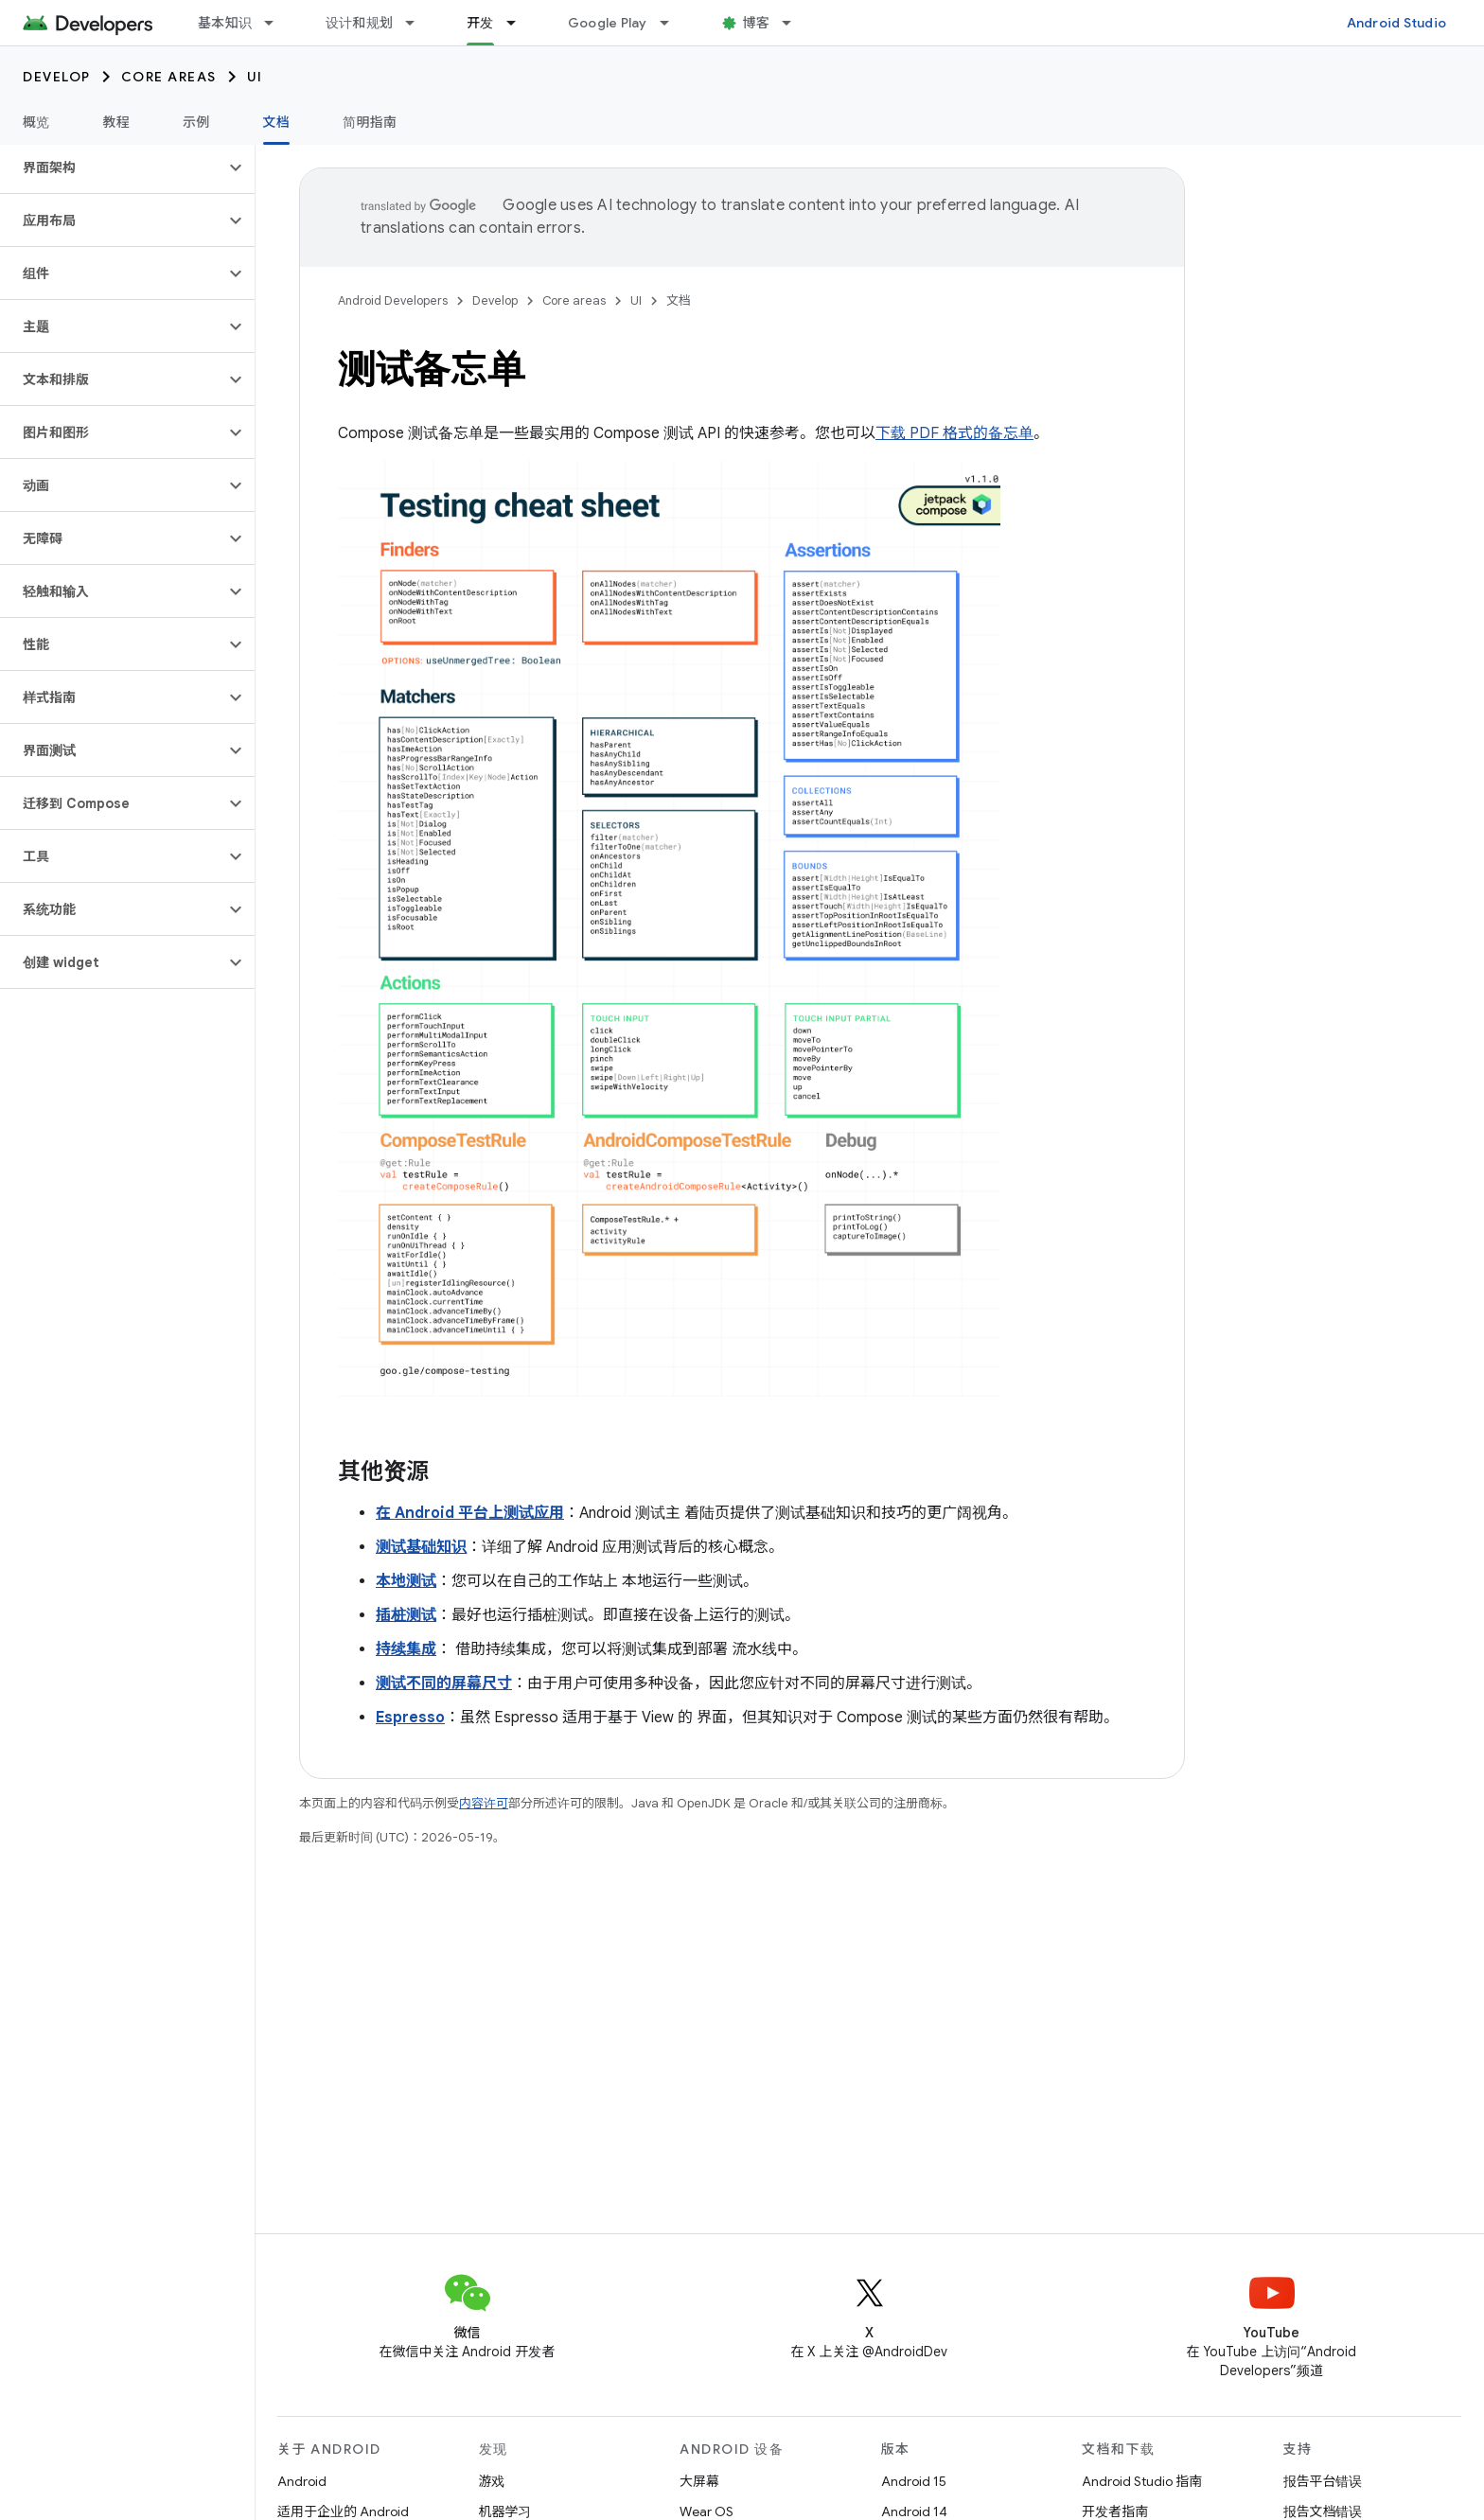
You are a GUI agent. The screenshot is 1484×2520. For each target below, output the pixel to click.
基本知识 (225, 22)
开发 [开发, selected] (480, 22)
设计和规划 (359, 22)
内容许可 (483, 1803)
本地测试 (406, 1581)
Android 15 (913, 2481)
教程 (117, 122)
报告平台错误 (1323, 2481)
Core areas (169, 76)
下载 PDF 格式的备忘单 (954, 433)
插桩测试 (406, 1615)
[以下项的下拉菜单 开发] (519, 22)
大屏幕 (699, 2481)
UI (255, 76)
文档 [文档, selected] (277, 122)
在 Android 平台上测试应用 (470, 1513)
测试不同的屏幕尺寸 (444, 1683)
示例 (196, 122)
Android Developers (393, 300)
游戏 (492, 2481)
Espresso (410, 1717)
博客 (756, 22)
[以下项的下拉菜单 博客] (795, 22)
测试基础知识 (421, 1547)
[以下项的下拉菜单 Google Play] (672, 22)
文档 (678, 300)
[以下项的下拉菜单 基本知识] (277, 22)
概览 (36, 122)
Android (302, 2481)
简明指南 (370, 122)
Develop (57, 76)
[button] (112, 167)
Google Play (607, 22)
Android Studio (1397, 22)
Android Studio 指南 (1142, 2481)
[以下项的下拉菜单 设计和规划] (418, 22)
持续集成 (406, 1649)
